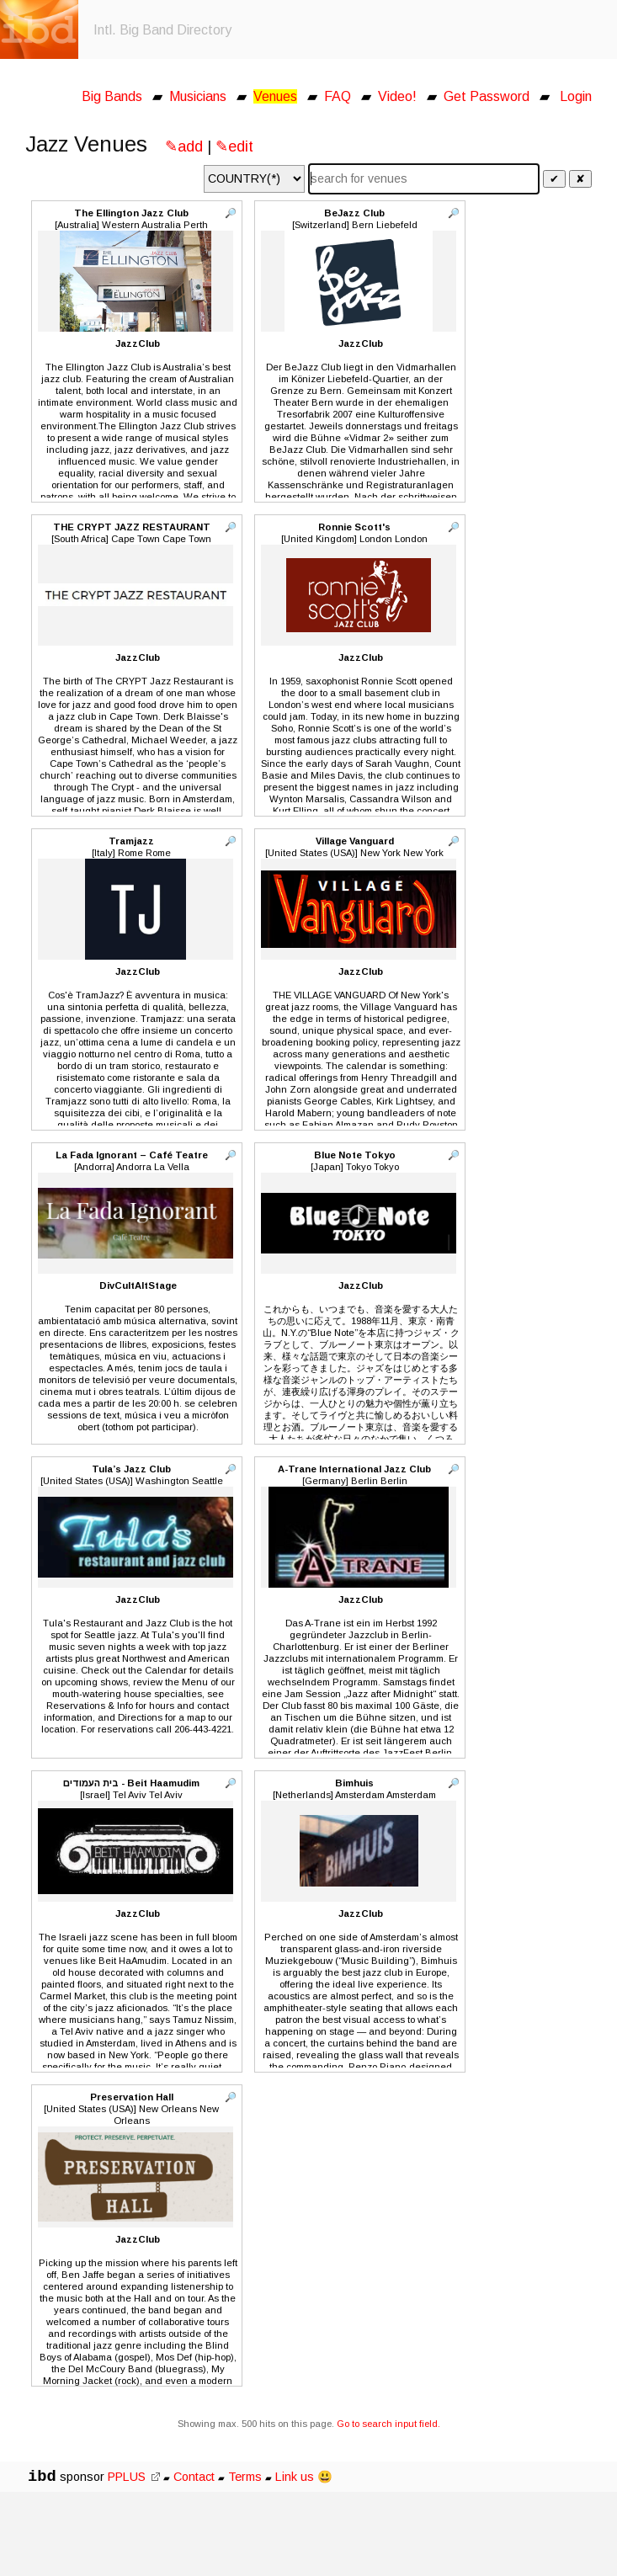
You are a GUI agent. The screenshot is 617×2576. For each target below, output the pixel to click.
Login (576, 96)
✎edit (234, 146)
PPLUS (134, 2476)
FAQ (337, 96)
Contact (194, 2476)
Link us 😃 (303, 2476)
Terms (246, 2476)
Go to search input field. (388, 2424)
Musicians (197, 96)
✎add (184, 146)
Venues (275, 96)
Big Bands (112, 96)
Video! (397, 96)
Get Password (486, 96)
